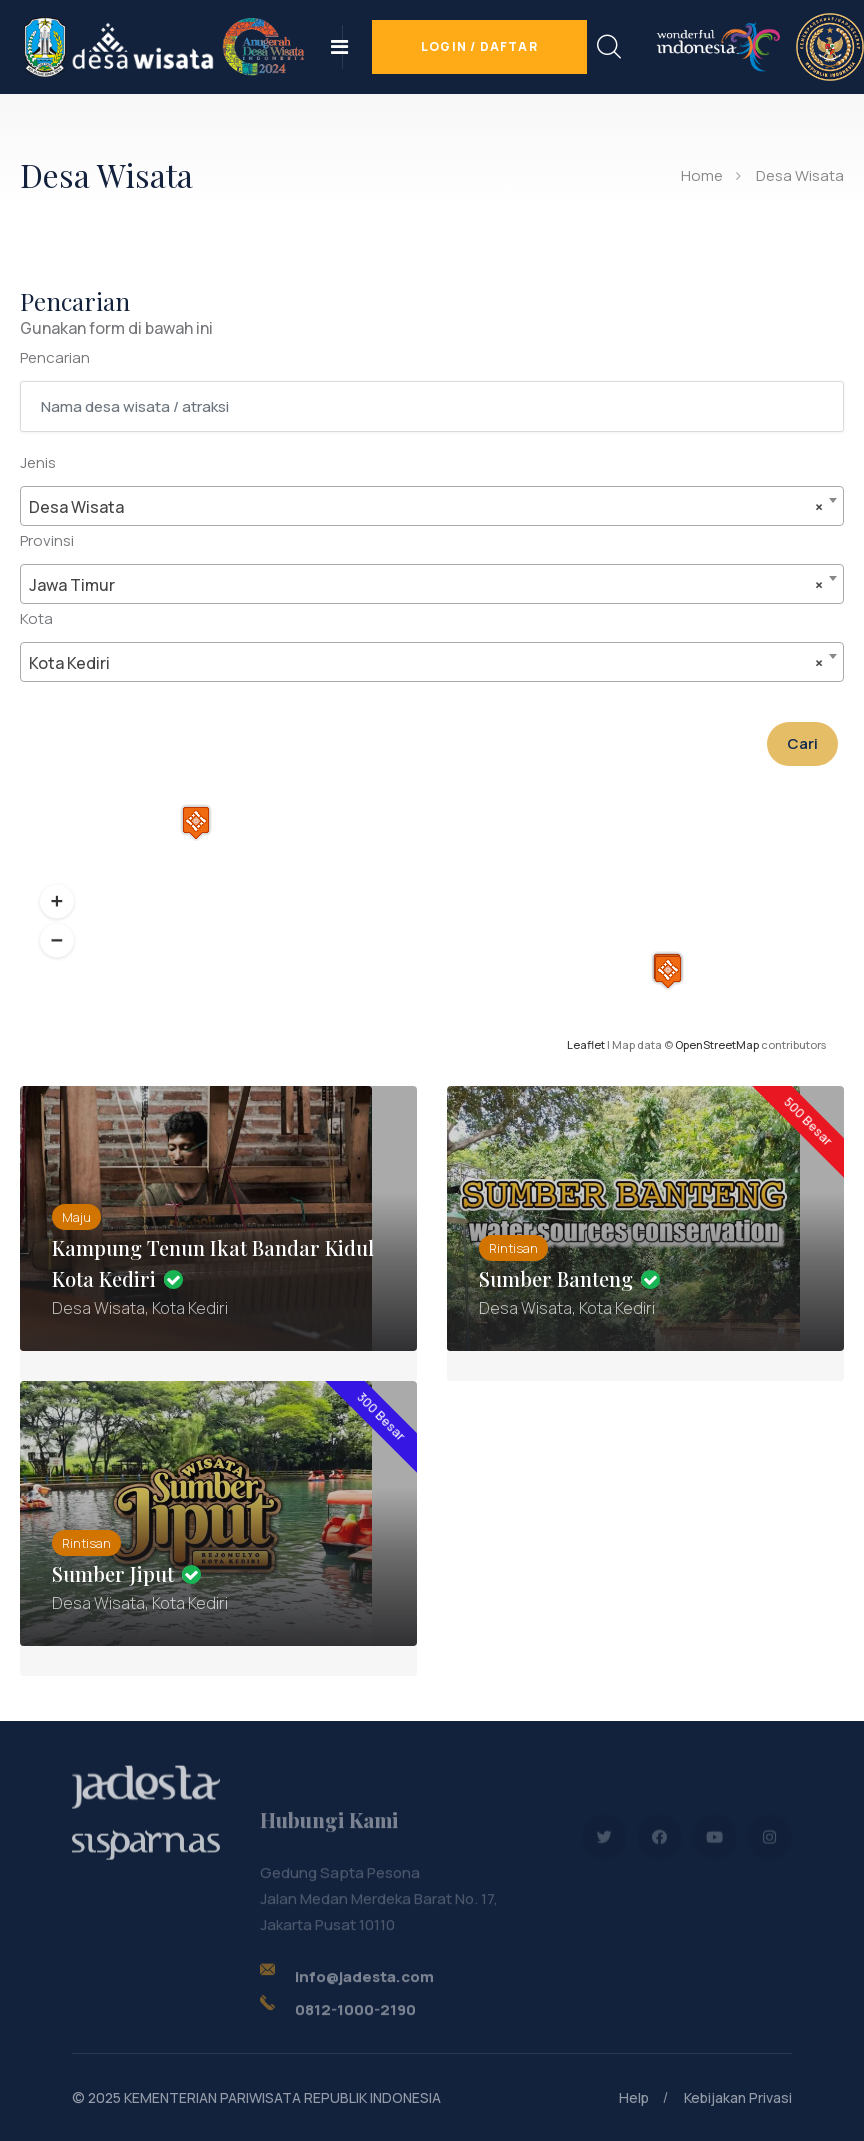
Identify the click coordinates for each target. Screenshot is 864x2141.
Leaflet (586, 1044)
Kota (36, 618)
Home (702, 175)
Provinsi (47, 540)
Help (634, 2097)
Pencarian (55, 357)
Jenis (38, 462)
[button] (57, 902)
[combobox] (432, 506)
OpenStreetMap (717, 1044)
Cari (802, 743)
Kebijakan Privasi (738, 2097)
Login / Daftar (479, 46)
